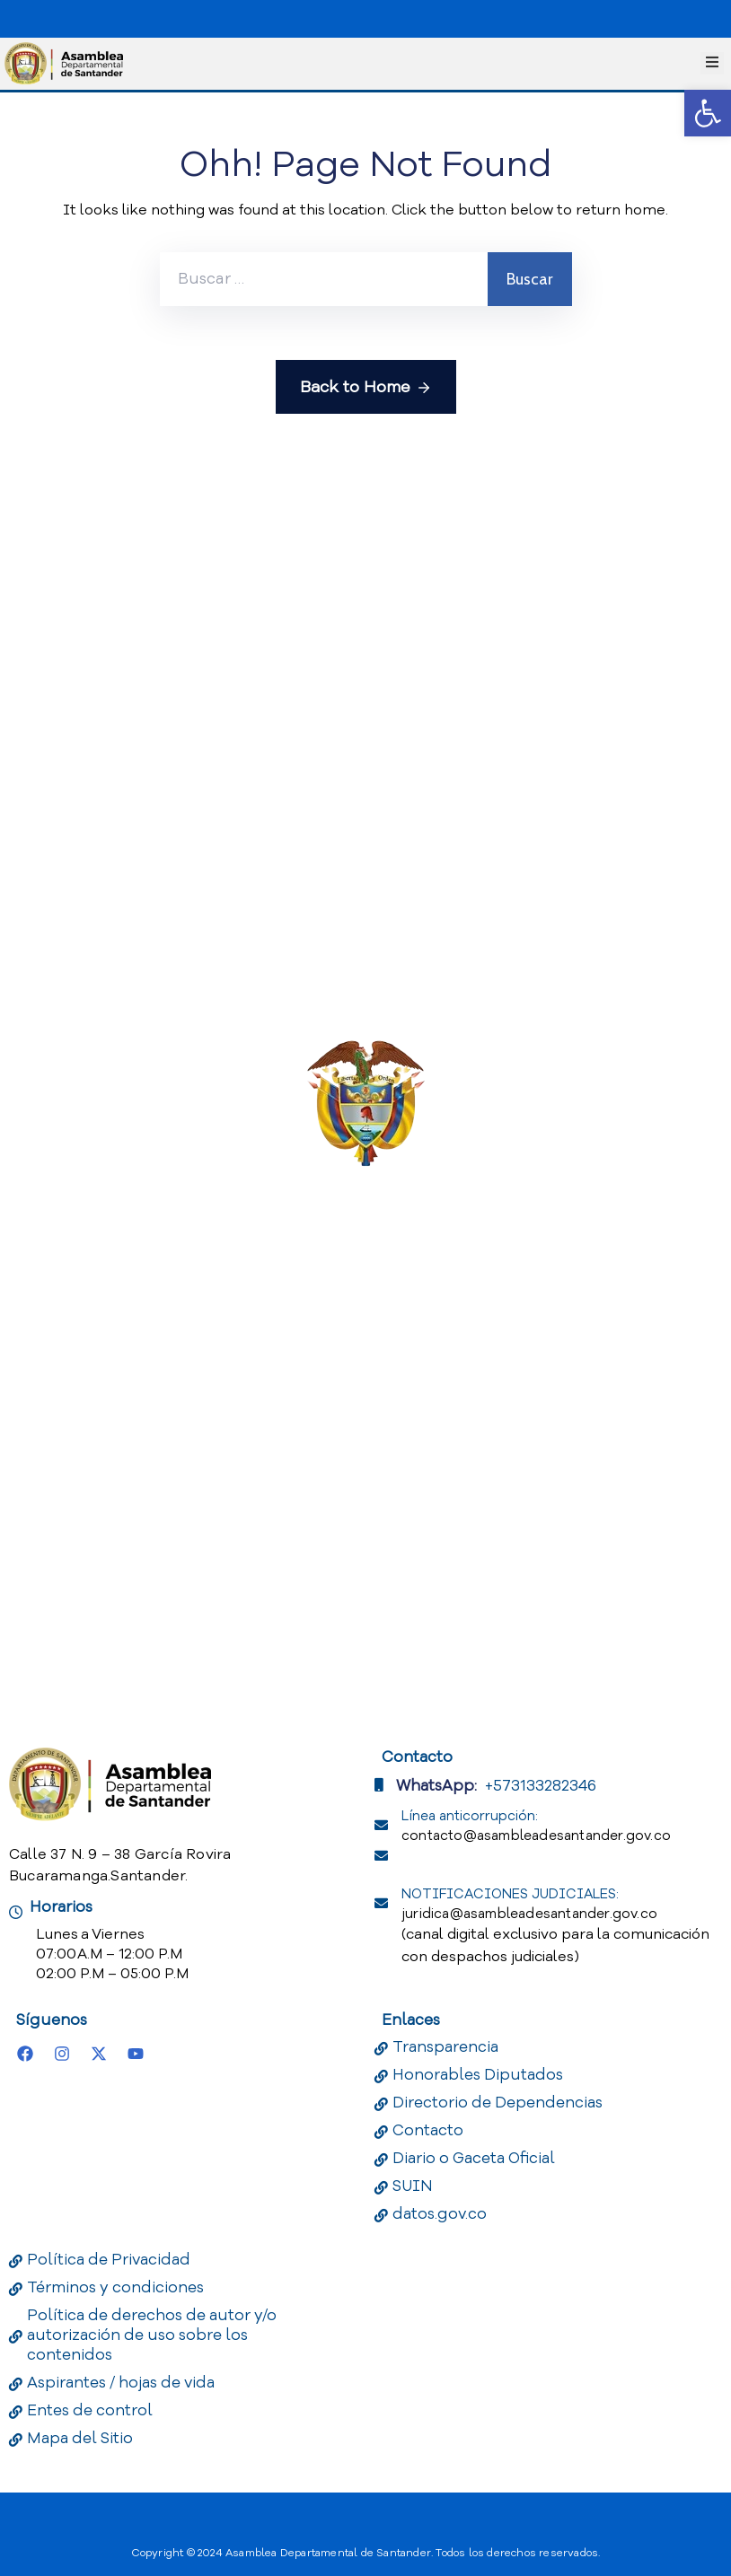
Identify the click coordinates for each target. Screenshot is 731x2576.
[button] (707, 113)
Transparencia (445, 2047)
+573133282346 (540, 1785)
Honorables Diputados (477, 2074)
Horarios (61, 1907)
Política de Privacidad (108, 2259)
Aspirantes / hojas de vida (121, 2382)
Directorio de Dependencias (497, 2102)
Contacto (427, 2130)
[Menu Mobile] (712, 63)
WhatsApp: (436, 1785)
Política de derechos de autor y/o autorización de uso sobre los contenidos (152, 2335)
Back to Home (366, 387)
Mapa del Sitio (80, 2438)
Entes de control (90, 2410)
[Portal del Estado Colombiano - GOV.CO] (61, 16)
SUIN (412, 2186)
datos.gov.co (439, 2214)
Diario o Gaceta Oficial (473, 2158)
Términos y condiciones (115, 2287)
